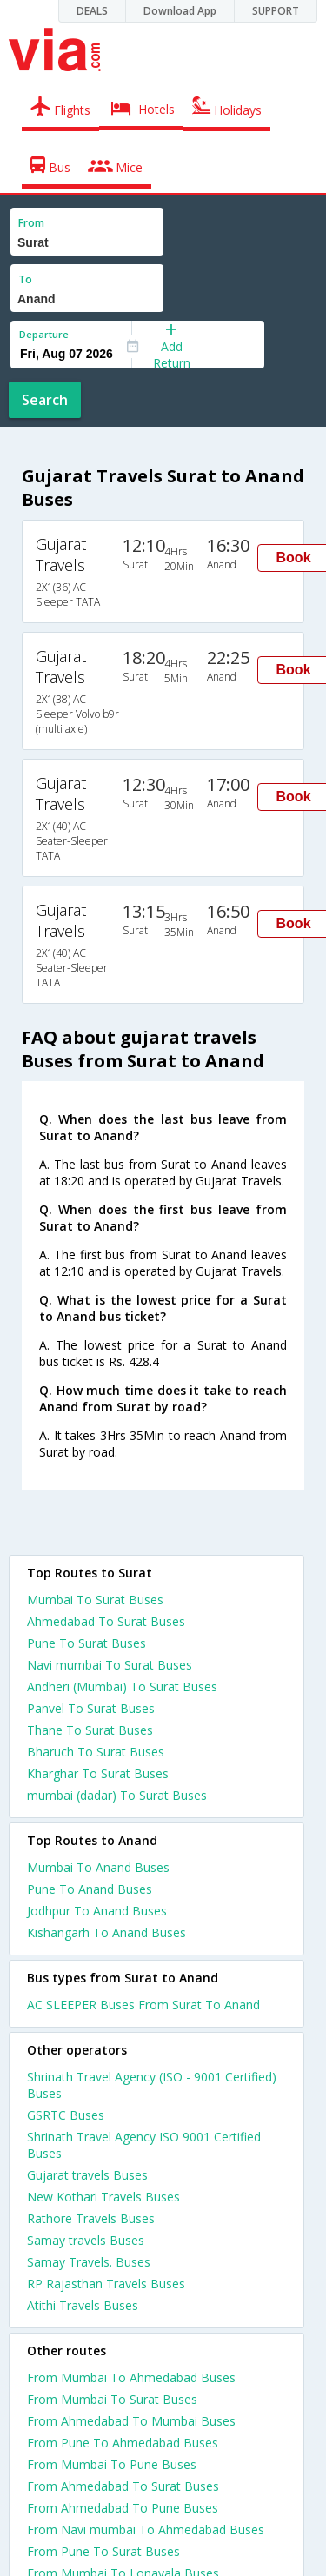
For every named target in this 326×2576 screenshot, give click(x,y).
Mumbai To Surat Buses (95, 1599)
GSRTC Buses (65, 2115)
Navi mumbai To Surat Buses (109, 1664)
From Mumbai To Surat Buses (112, 2399)
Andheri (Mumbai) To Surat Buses (122, 1686)
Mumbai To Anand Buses (98, 1867)
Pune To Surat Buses (86, 1643)
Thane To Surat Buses (90, 1730)
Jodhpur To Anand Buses (97, 1910)
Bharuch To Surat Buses (95, 1751)
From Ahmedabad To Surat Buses (123, 2486)
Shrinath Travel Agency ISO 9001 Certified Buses (144, 2144)
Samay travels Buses (85, 2240)
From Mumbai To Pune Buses (111, 2464)
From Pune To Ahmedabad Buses (122, 2442)
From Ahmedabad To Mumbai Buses (131, 2421)
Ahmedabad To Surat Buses (106, 1621)
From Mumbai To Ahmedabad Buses (131, 2377)
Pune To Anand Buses (89, 1889)
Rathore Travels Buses (91, 2218)
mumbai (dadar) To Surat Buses (117, 1795)
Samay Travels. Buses (88, 2262)
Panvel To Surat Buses (91, 1708)
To (25, 279)
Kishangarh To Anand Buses (106, 1932)
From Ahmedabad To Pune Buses (122, 2508)
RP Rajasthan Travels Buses (106, 2283)
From (31, 223)
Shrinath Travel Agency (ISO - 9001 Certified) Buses (151, 2084)
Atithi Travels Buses (82, 2305)
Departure (44, 334)
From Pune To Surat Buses (103, 2551)
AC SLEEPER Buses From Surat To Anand (143, 2004)
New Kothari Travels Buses (103, 2196)
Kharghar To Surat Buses (98, 1773)
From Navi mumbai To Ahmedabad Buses (145, 2529)
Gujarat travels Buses (87, 2175)
